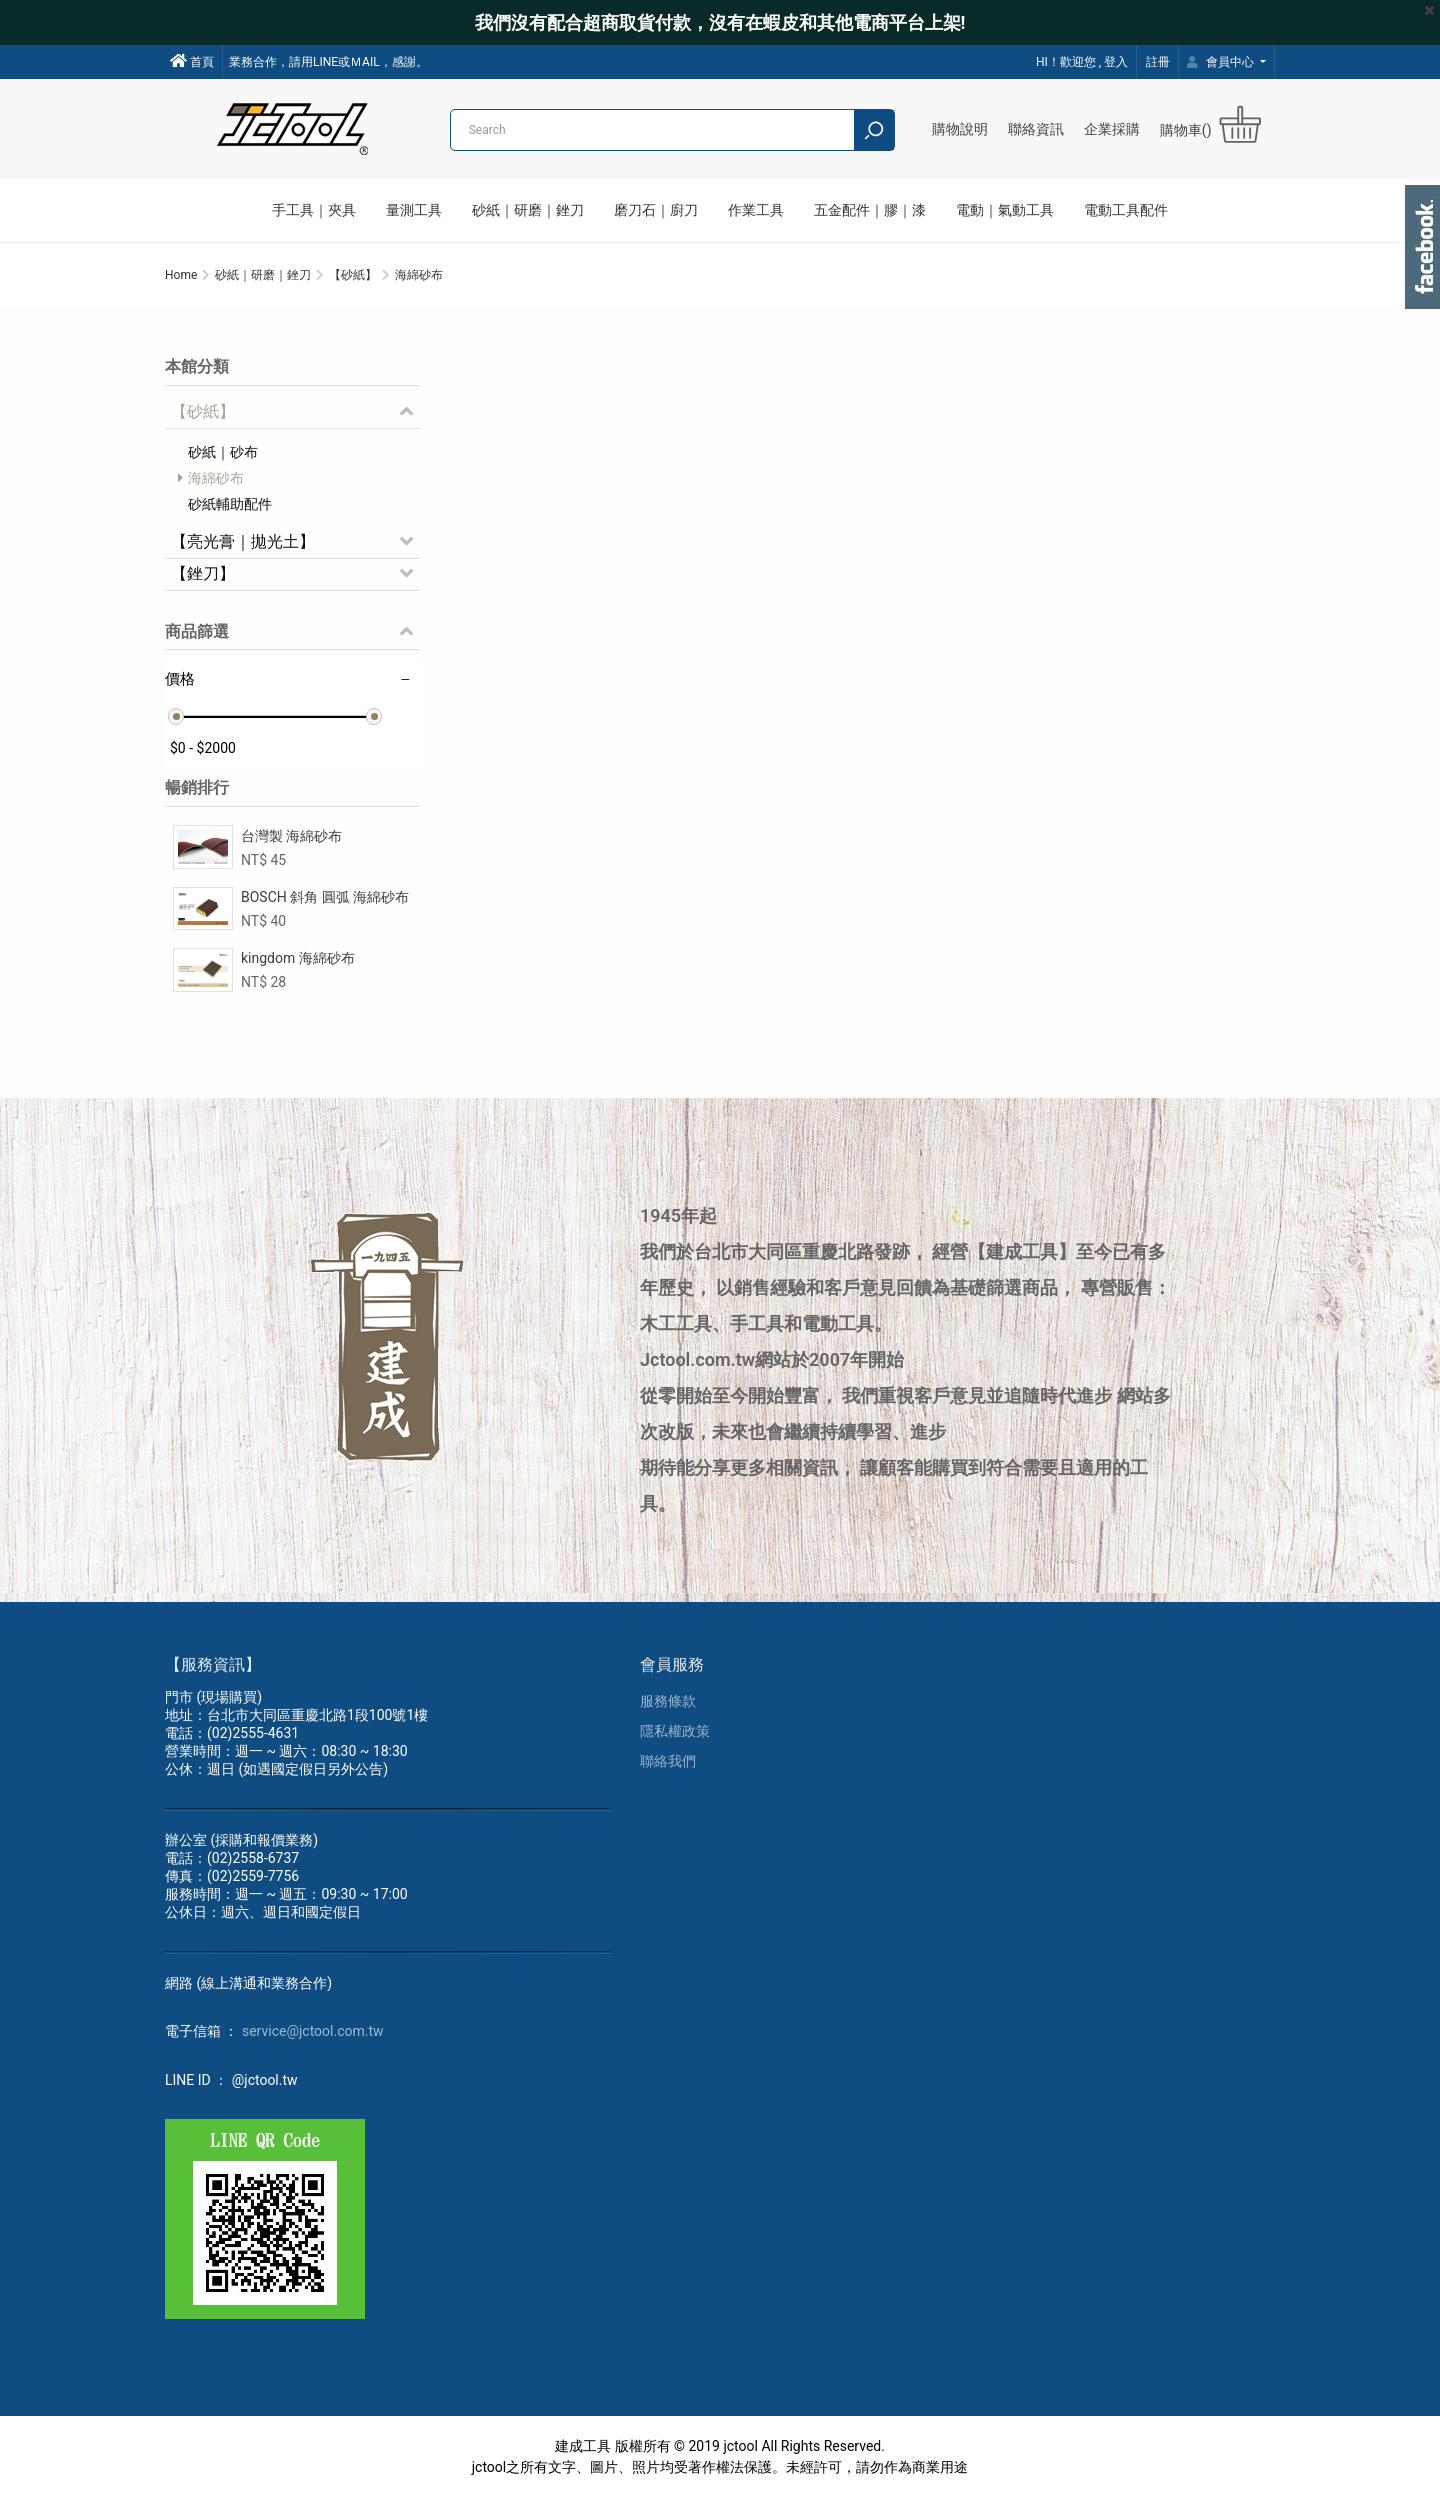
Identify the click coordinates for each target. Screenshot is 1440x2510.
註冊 (1158, 62)
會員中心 (1222, 62)
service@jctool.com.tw (313, 2043)
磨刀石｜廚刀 (656, 210)
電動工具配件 (1126, 210)
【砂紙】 (203, 419)
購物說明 (960, 129)
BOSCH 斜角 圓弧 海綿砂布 (325, 905)
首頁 (192, 61)
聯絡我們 (668, 1773)
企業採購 (1112, 129)
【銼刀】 (203, 581)
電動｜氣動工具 (1005, 210)
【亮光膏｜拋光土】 (243, 549)
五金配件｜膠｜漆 (870, 210)
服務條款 (668, 1713)
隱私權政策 (675, 1743)
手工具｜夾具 (314, 210)
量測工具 (414, 210)
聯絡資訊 (1036, 129)
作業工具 (756, 210)
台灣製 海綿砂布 (291, 844)
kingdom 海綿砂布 (298, 966)
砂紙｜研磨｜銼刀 (528, 210)
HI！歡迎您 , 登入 (1082, 62)
